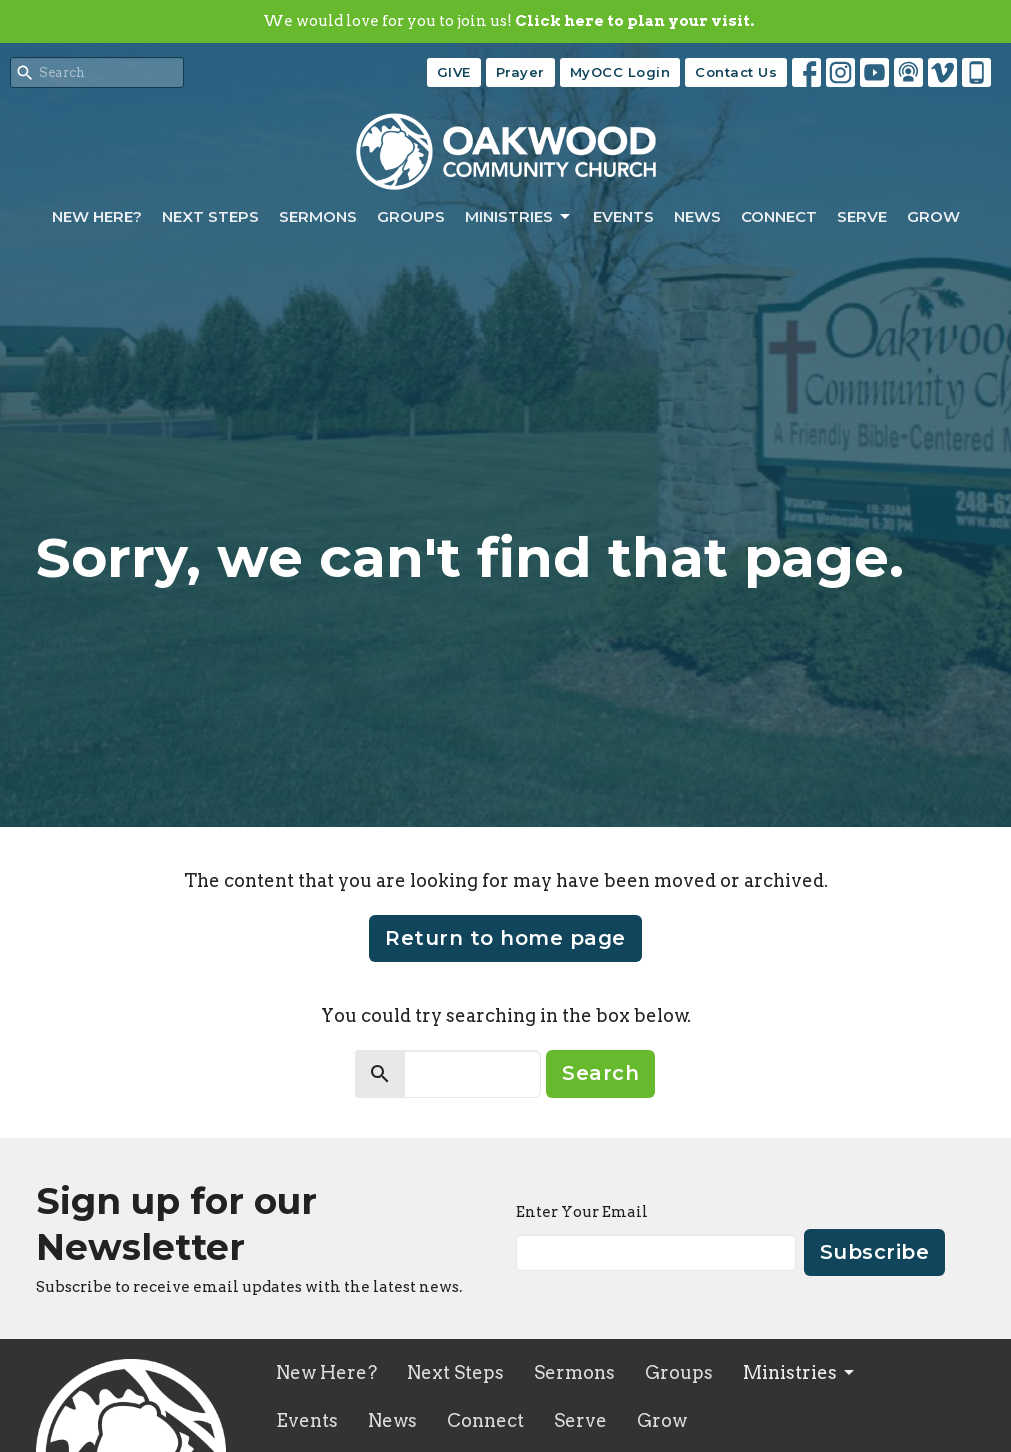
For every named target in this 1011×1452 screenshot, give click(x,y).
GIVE (454, 72)
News (697, 216)
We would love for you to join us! (508, 21)
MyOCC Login (620, 72)
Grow (933, 216)
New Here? (97, 216)
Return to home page (505, 938)
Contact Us (736, 72)
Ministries (519, 217)
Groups (411, 216)
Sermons (318, 216)
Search (600, 1073)
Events (623, 216)
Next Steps (210, 216)
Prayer (520, 72)
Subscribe (875, 1252)
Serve (862, 216)
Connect (779, 216)
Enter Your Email (582, 1212)
